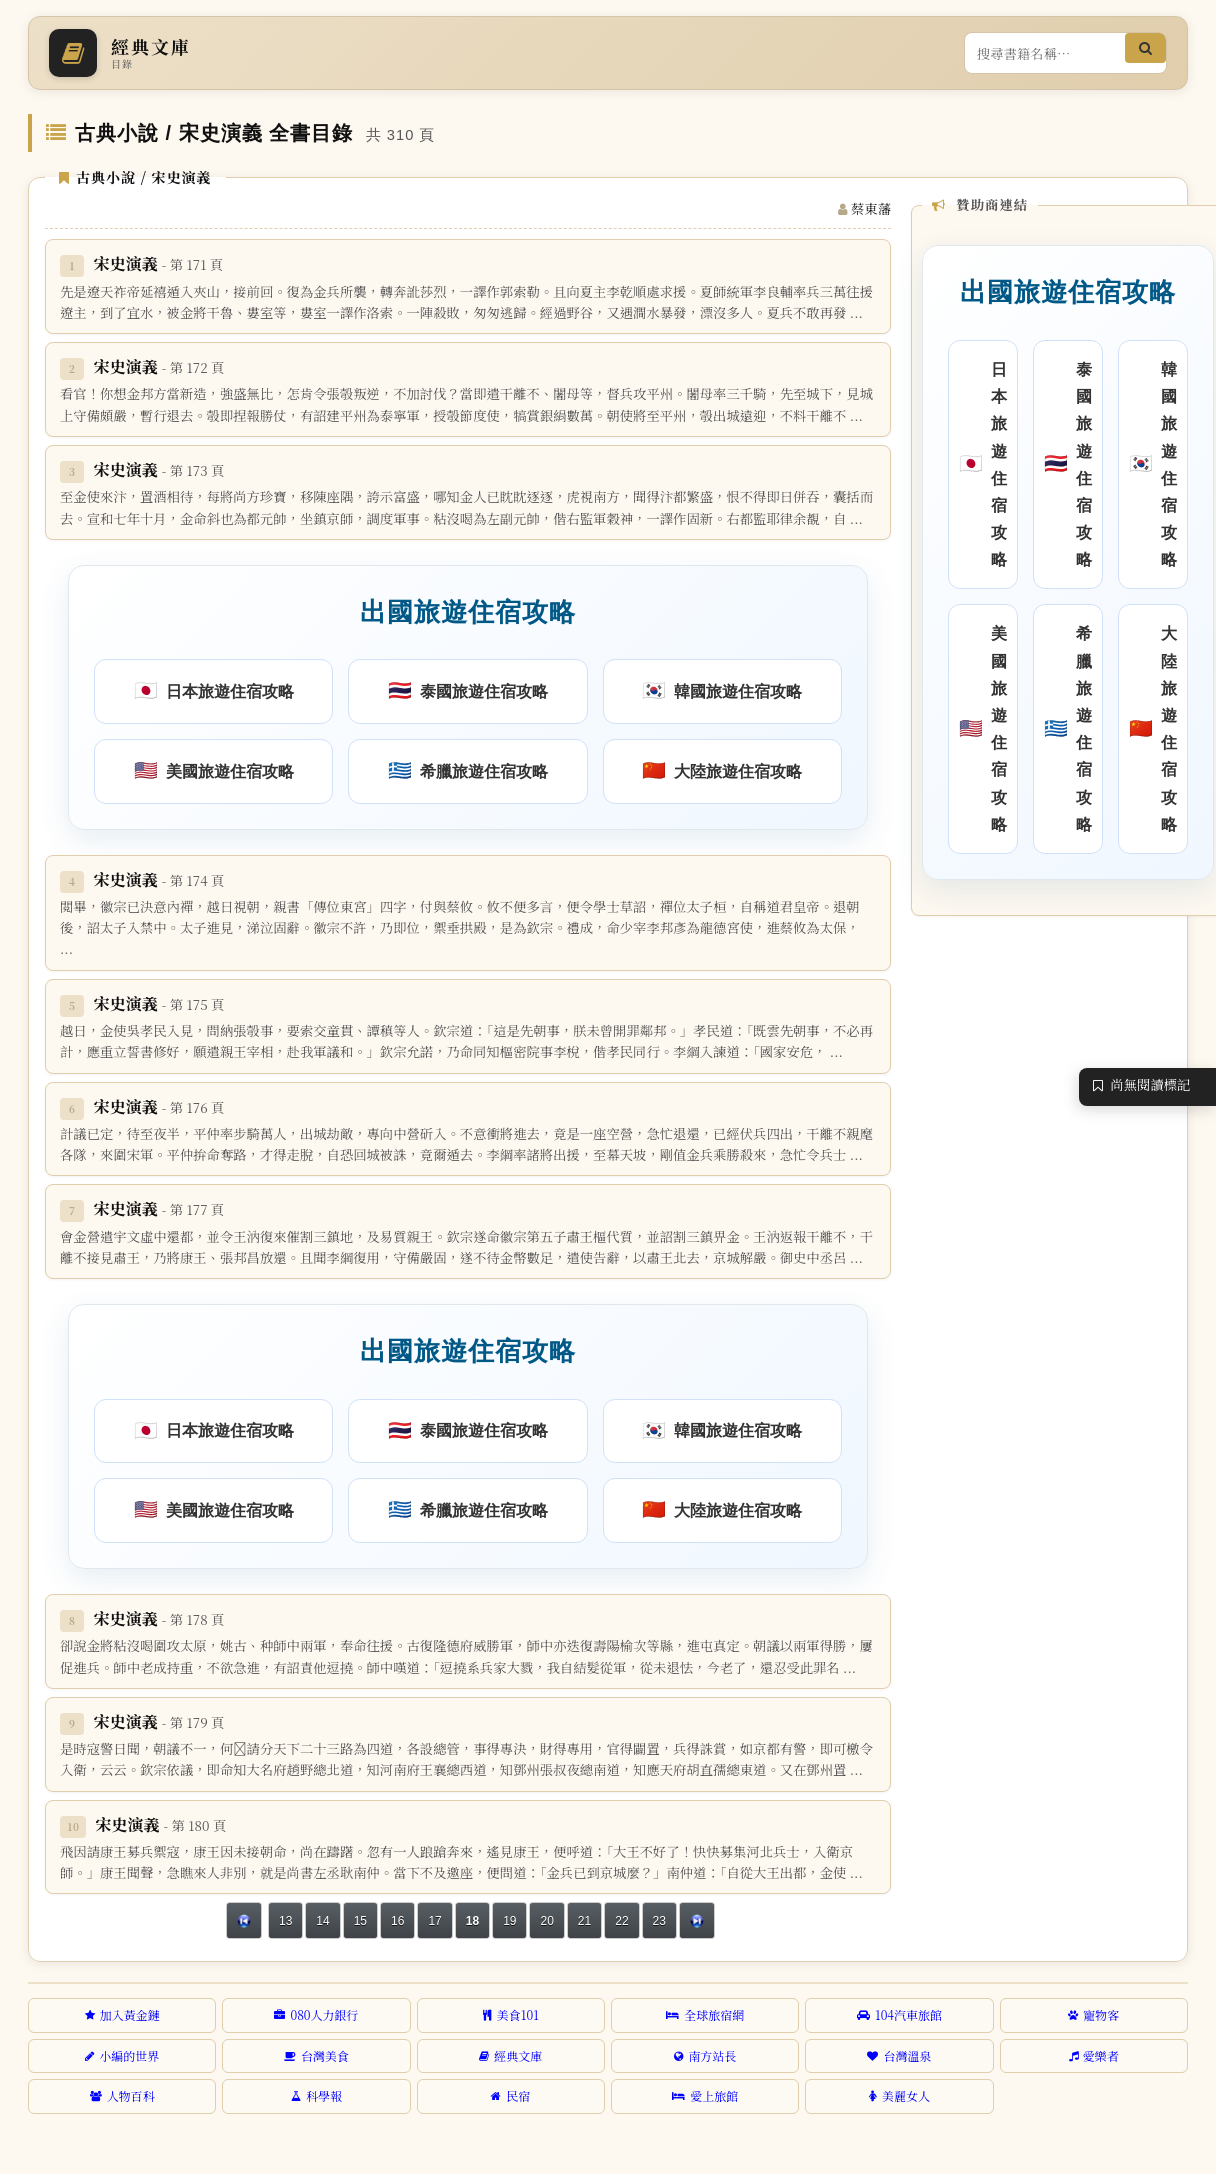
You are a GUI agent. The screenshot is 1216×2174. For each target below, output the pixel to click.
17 (434, 1921)
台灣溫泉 (899, 2055)
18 (472, 1921)
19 (509, 1921)
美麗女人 (899, 2095)
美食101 (511, 2014)
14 (322, 1921)
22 (621, 1921)
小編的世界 (122, 2055)
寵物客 (1093, 2014)
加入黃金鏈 (122, 2014)
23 (659, 1921)
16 (397, 1921)
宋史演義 (158, 263)
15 (360, 1921)
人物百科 (122, 2095)
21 (584, 1921)
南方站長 (705, 2055)
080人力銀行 (316, 2014)
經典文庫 (510, 2055)
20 (546, 1921)
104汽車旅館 (899, 2014)
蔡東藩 (871, 208)
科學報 (316, 2095)
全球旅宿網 (705, 2014)
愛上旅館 (705, 2095)
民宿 (510, 2095)
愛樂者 (1094, 2055)
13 (285, 1921)
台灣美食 (316, 2055)
